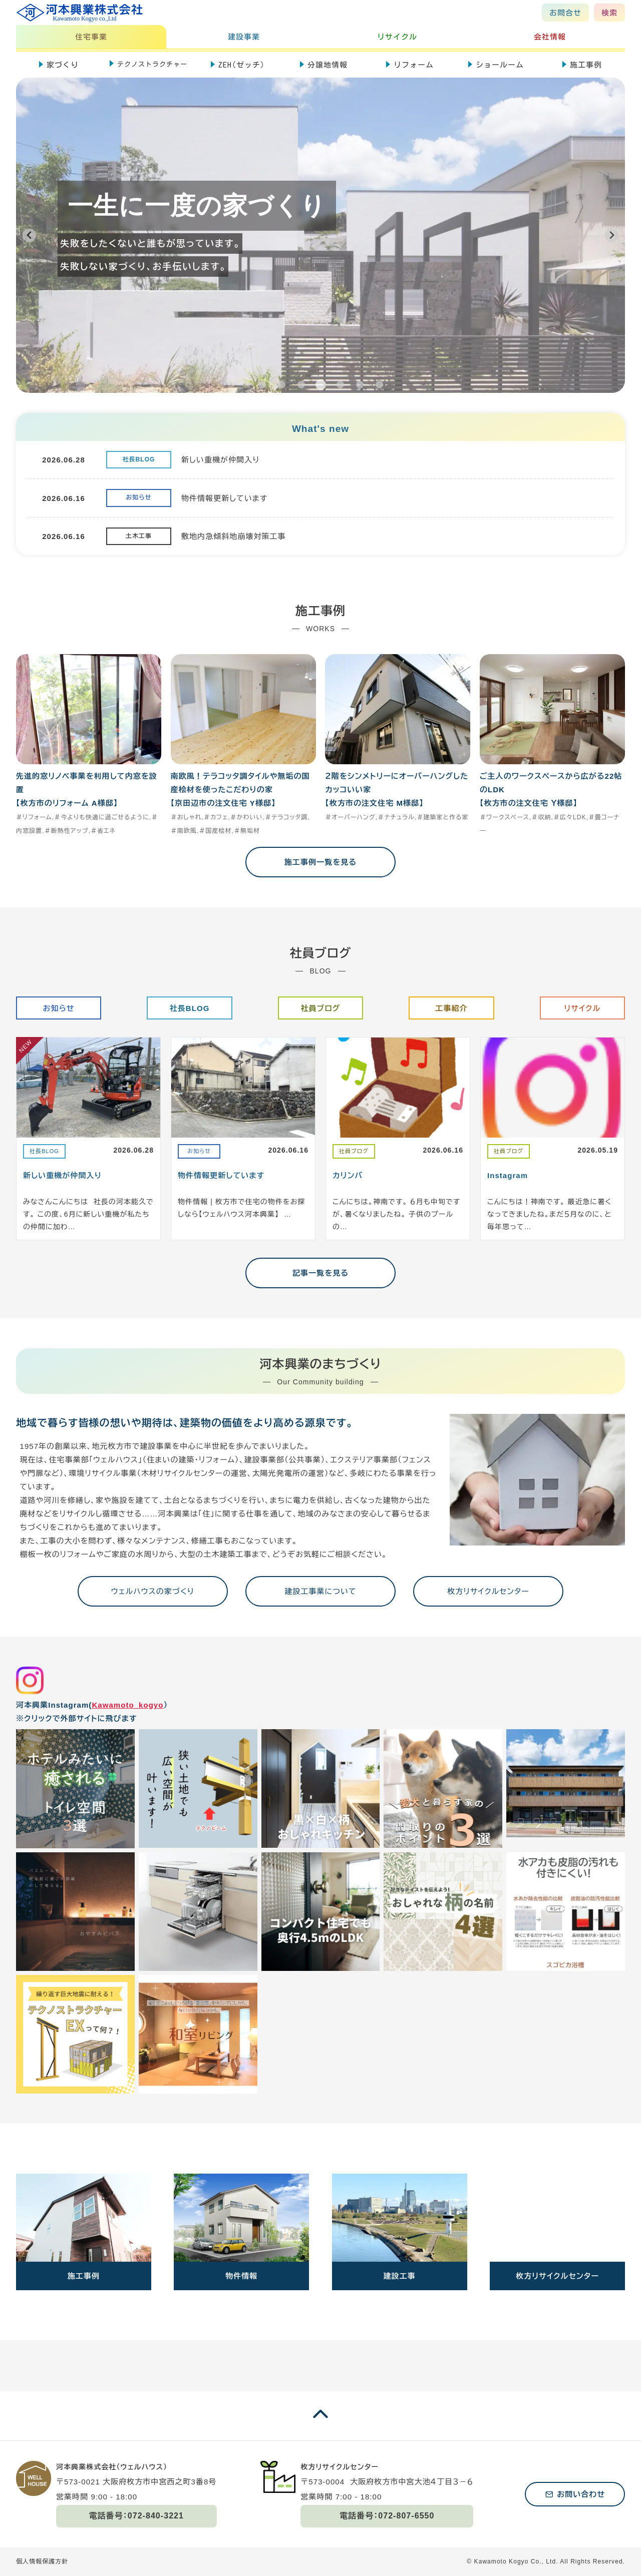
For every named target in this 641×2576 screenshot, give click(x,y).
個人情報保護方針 (42, 2561)
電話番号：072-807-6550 (387, 2515)
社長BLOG (190, 1008)
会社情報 (550, 37)
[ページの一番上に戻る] (320, 2423)
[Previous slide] (29, 235)
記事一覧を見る (320, 1273)
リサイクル (397, 37)
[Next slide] (611, 235)
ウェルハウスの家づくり (152, 1591)
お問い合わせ (581, 2494)
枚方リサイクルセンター (488, 1591)
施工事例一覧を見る (320, 862)
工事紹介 (451, 1008)
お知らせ (59, 1008)
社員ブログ (321, 1008)
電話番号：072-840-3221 (136, 2515)
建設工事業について (320, 1591)
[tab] (262, 384)
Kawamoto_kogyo (127, 1705)
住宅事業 (91, 37)
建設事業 (244, 37)
